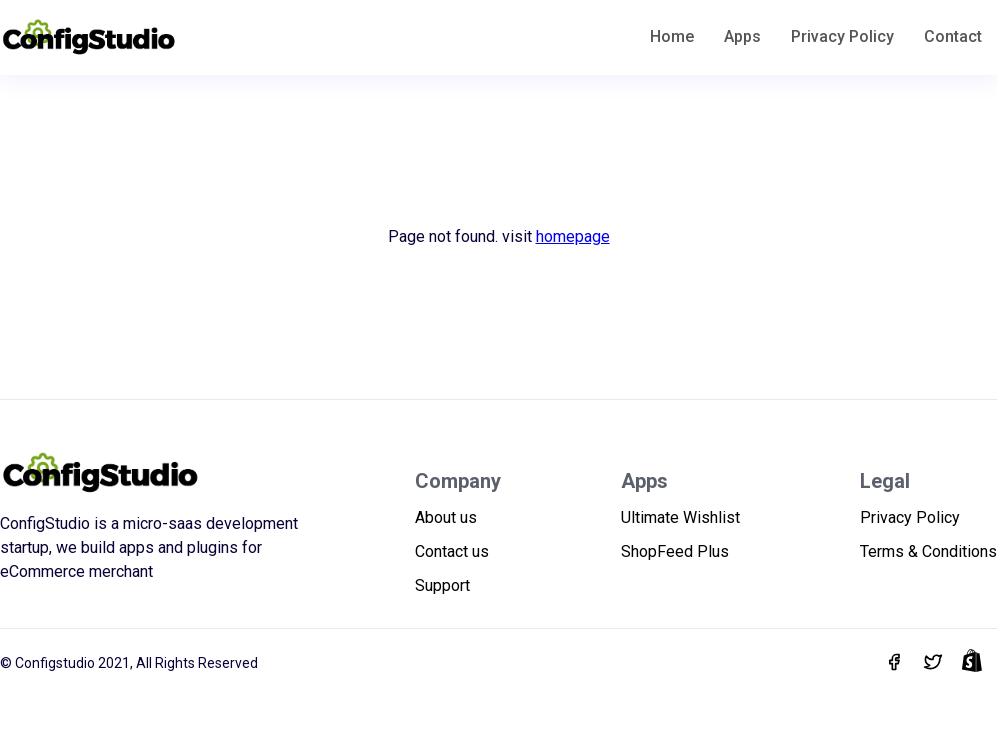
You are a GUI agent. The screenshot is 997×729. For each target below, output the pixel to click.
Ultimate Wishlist (680, 517)
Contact (953, 36)
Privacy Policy (842, 36)
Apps (742, 36)
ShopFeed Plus (675, 551)
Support (442, 585)
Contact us (452, 551)
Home (672, 36)
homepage (573, 236)
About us (446, 517)
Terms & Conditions (928, 551)
